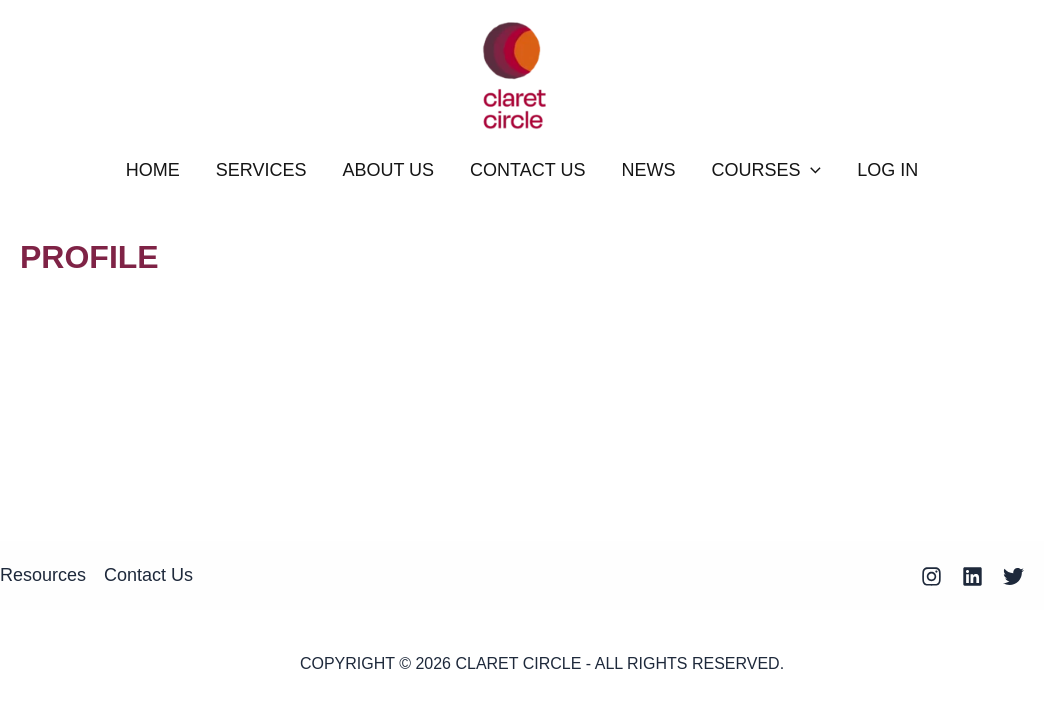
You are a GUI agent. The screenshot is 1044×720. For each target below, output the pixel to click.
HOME (153, 170)
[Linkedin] (972, 576)
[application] (810, 170)
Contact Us (148, 575)
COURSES (766, 170)
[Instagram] (931, 576)
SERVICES (261, 170)
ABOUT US (388, 170)
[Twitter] (1013, 576)
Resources (43, 575)
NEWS (648, 170)
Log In (887, 170)
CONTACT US (527, 170)
